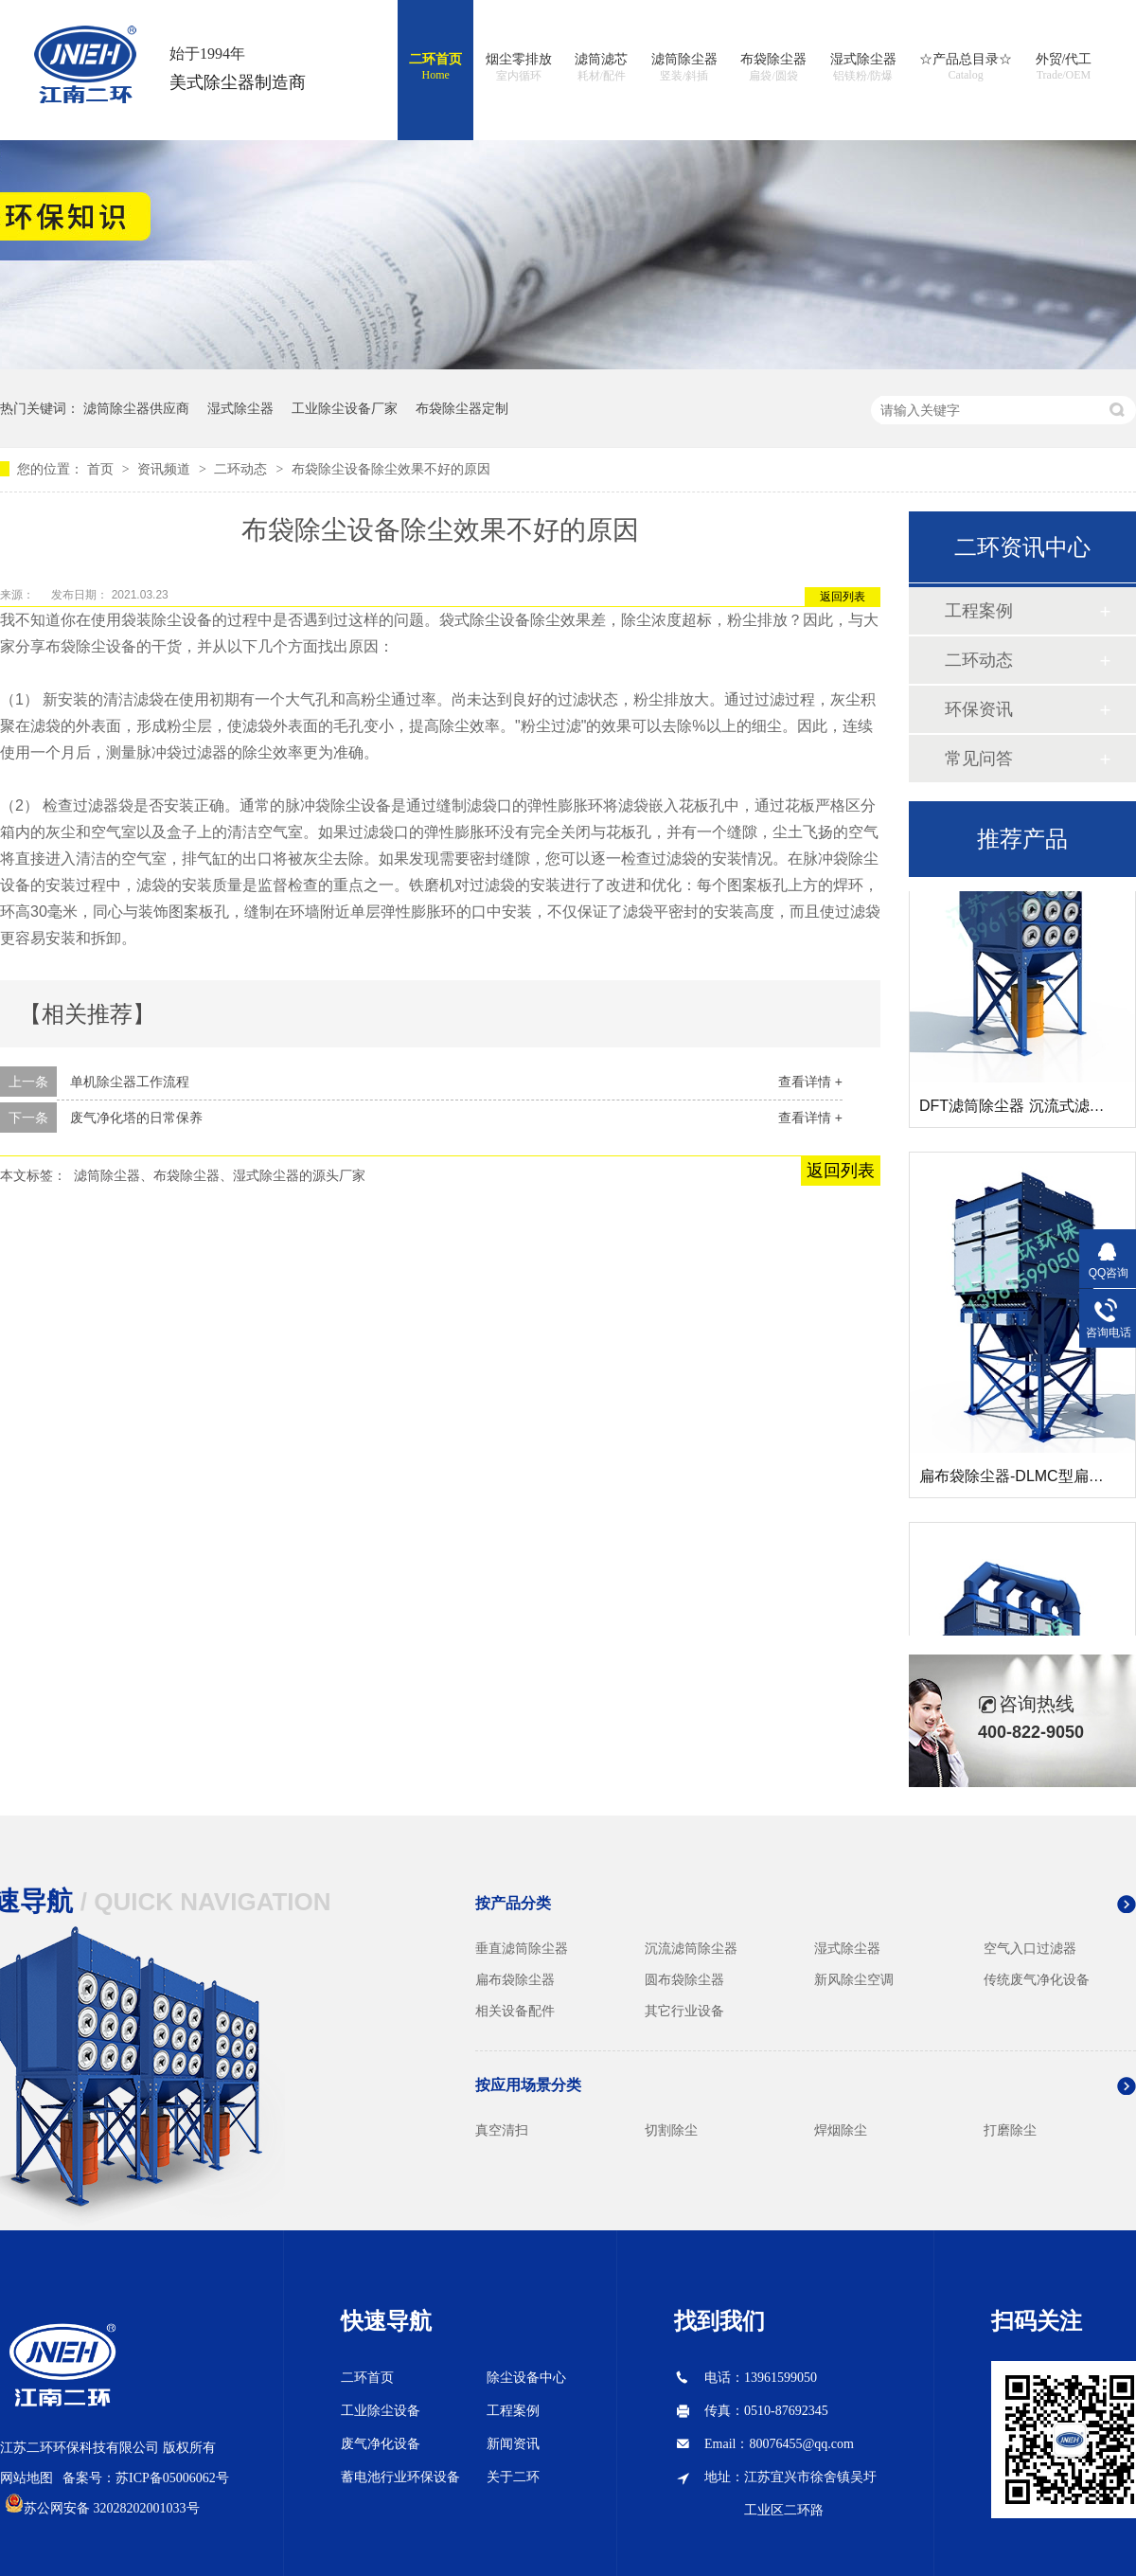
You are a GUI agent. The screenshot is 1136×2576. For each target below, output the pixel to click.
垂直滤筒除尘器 (521, 1948)
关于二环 (513, 2477)
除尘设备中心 (526, 2377)
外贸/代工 (1064, 67)
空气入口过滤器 (1030, 1948)
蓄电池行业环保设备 (400, 2477)
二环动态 (242, 468)
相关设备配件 (515, 2010)
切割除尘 (671, 2130)
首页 (102, 468)
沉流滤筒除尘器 (691, 1948)
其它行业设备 (684, 2010)
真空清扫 (501, 2130)
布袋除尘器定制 (462, 408)
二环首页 (435, 67)
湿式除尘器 (863, 68)
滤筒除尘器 (684, 68)
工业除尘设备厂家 (345, 408)
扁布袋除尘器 (515, 1979)
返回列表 (842, 596)
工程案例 (979, 610)
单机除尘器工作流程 (129, 1081)
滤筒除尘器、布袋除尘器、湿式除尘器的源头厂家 (219, 1175)
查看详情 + (810, 1081)
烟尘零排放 (519, 68)
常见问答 (979, 758)
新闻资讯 (513, 2444)
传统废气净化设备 (1037, 1979)
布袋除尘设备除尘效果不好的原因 (391, 468)
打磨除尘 (1010, 2130)
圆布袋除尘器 (684, 1979)
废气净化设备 (380, 2444)
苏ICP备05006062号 (172, 2478)
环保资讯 (979, 709)
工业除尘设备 (380, 2411)
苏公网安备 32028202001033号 (112, 2508)
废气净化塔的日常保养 (136, 1117)
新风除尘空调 (854, 1979)
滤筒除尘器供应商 (136, 408)
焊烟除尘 (840, 2130)
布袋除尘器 (773, 68)
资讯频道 (165, 468)
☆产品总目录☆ (965, 67)
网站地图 (26, 2478)
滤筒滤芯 (601, 68)
